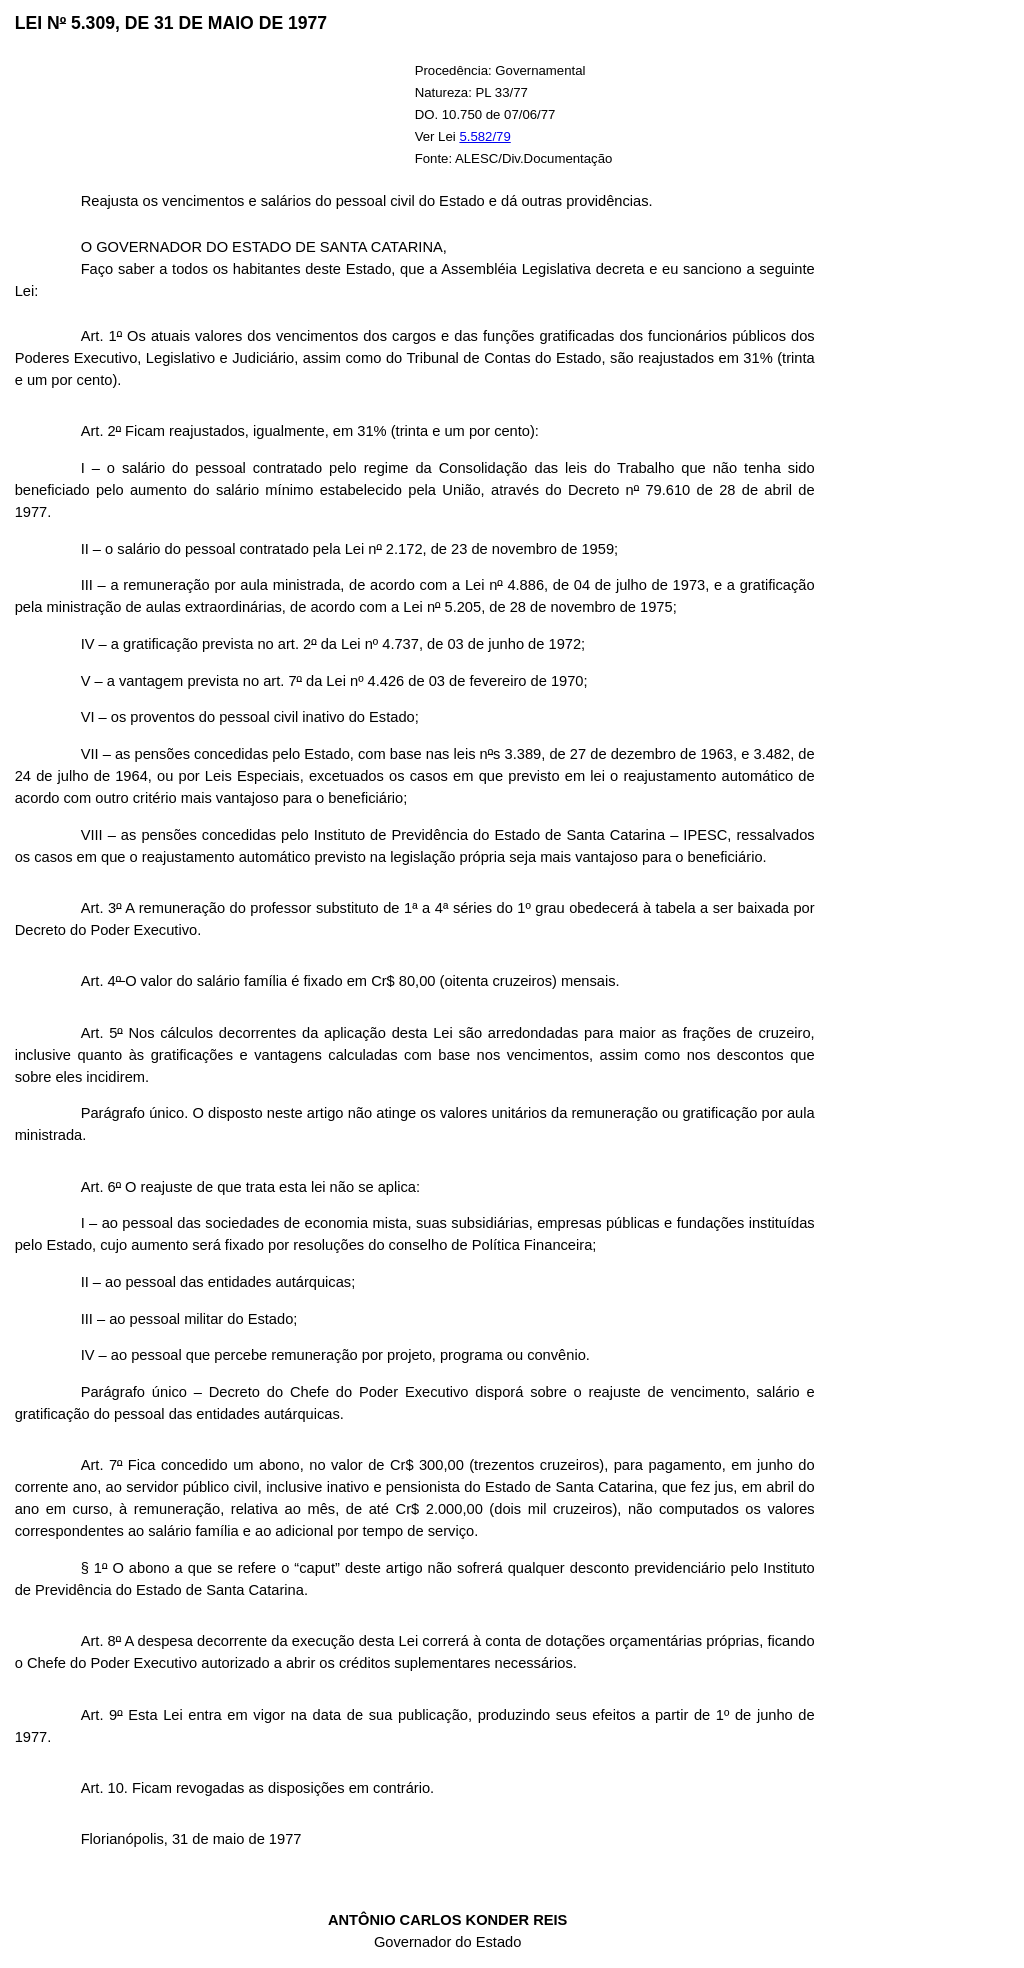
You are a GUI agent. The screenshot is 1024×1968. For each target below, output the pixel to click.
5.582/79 (484, 136)
